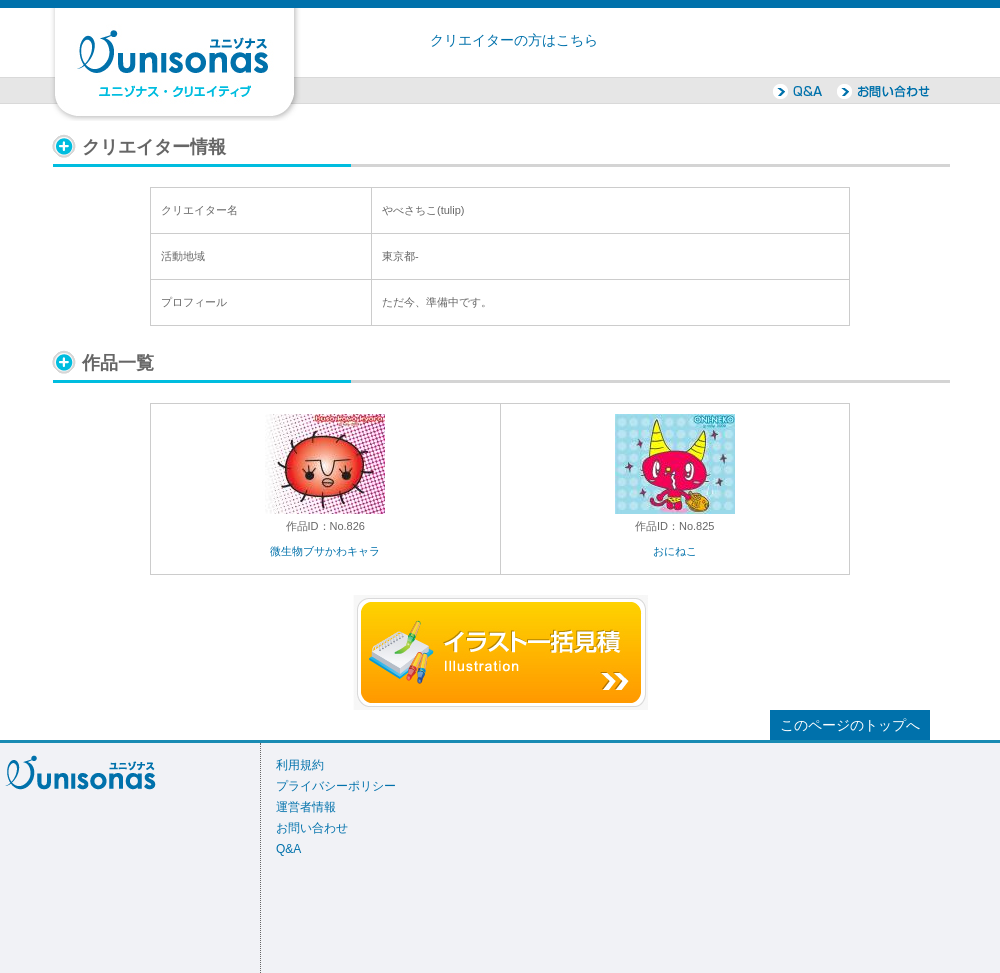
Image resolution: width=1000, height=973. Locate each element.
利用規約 (300, 765)
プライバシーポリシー (336, 786)
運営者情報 (306, 807)
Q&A (288, 849)
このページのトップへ (850, 725)
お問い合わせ (312, 828)
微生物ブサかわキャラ (325, 551)
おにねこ (675, 551)
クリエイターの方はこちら (514, 40)
